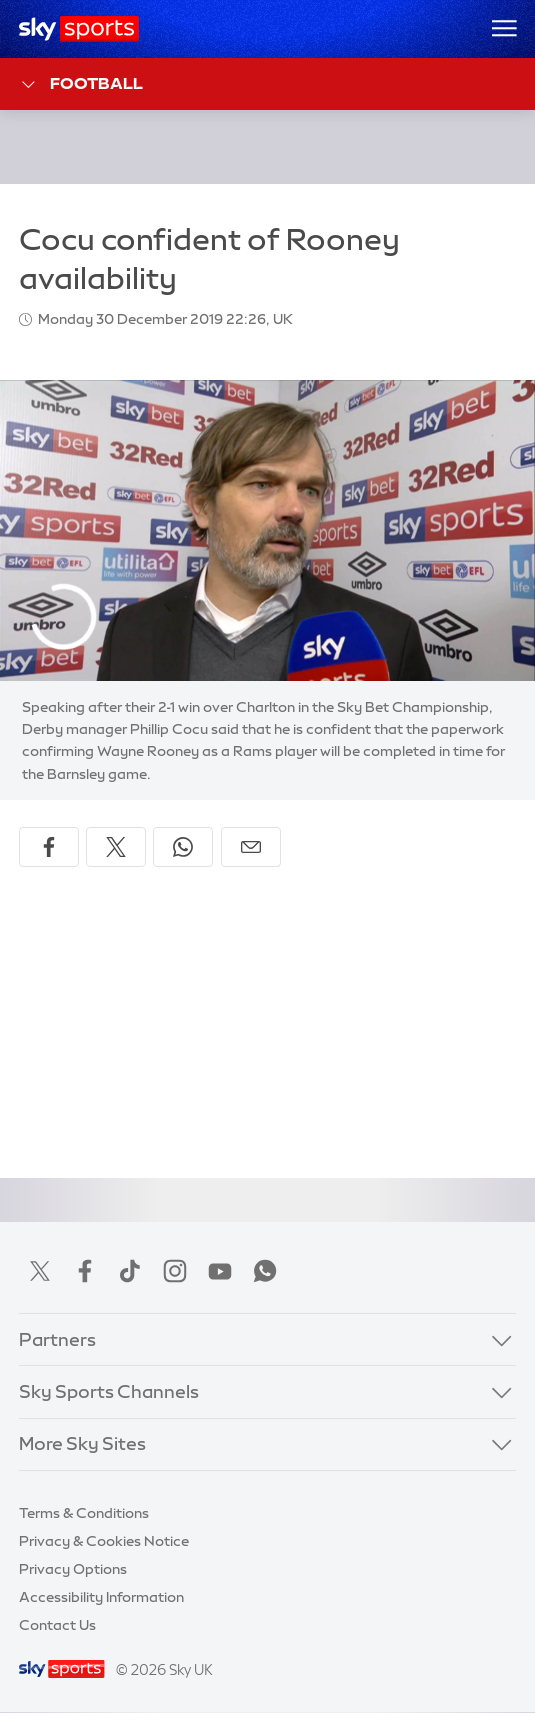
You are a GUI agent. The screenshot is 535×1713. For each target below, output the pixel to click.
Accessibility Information (101, 1597)
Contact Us (57, 1625)
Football (81, 84)
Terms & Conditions (84, 1513)
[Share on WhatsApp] (183, 847)
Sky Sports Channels (109, 1392)
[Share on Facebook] (49, 847)
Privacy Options (73, 1569)
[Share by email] (251, 847)
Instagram (175, 1271)
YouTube (220, 1271)
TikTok (130, 1271)
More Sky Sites (82, 1444)
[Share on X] (116, 847)
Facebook (85, 1271)
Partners (57, 1340)
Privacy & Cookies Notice (104, 1541)
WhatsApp (265, 1271)
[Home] (79, 29)
